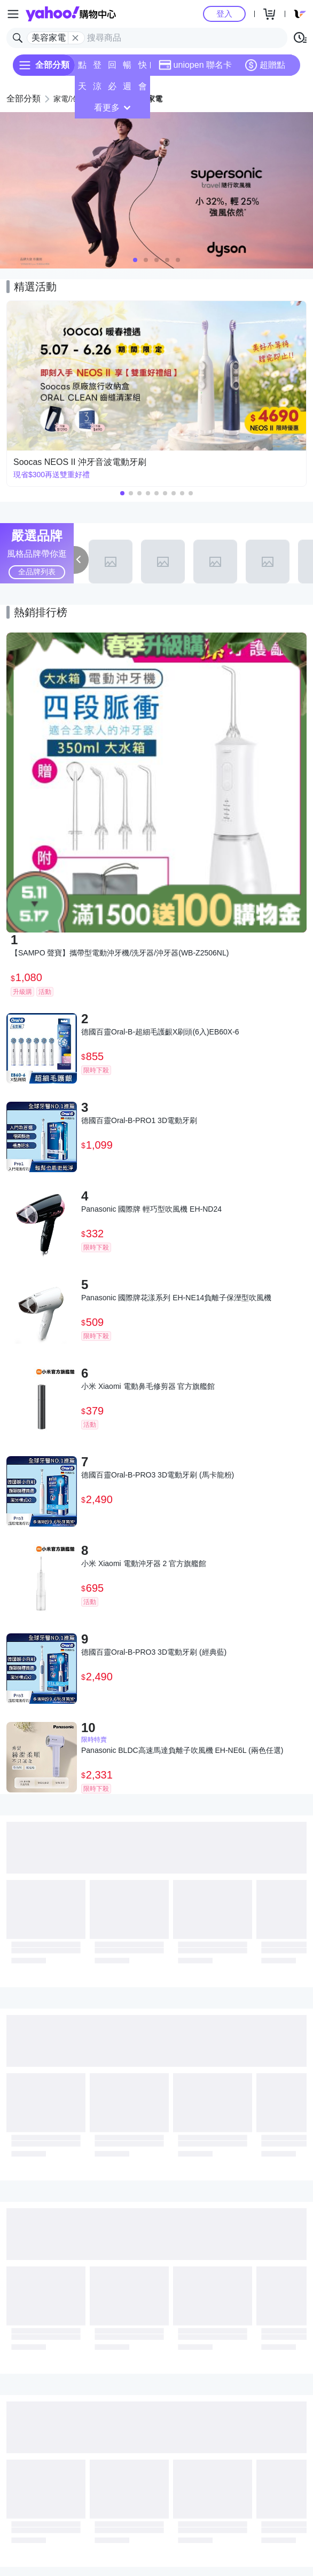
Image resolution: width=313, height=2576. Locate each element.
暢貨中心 (127, 68)
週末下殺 (127, 89)
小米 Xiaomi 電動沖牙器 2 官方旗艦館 (143, 1563)
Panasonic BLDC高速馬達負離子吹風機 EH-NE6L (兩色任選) (182, 1750)
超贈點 (265, 65)
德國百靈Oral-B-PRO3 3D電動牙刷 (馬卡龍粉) (157, 1475)
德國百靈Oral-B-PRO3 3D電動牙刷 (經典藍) (153, 1652)
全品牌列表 (37, 571)
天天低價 (82, 89)
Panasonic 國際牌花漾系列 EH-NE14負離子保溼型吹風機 (176, 1297)
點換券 (82, 68)
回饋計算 (112, 68)
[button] (135, 260)
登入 (224, 13)
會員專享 (142, 89)
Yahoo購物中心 (71, 13)
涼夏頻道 (97, 89)
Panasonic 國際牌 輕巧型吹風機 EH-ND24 (151, 1209)
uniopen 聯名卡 (195, 65)
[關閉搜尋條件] (75, 38)
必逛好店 (112, 89)
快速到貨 (142, 68)
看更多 (112, 107)
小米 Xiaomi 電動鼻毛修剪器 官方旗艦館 (148, 1386)
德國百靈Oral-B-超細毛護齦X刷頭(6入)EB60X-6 (160, 1032)
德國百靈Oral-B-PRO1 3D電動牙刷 (139, 1120)
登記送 (97, 68)
